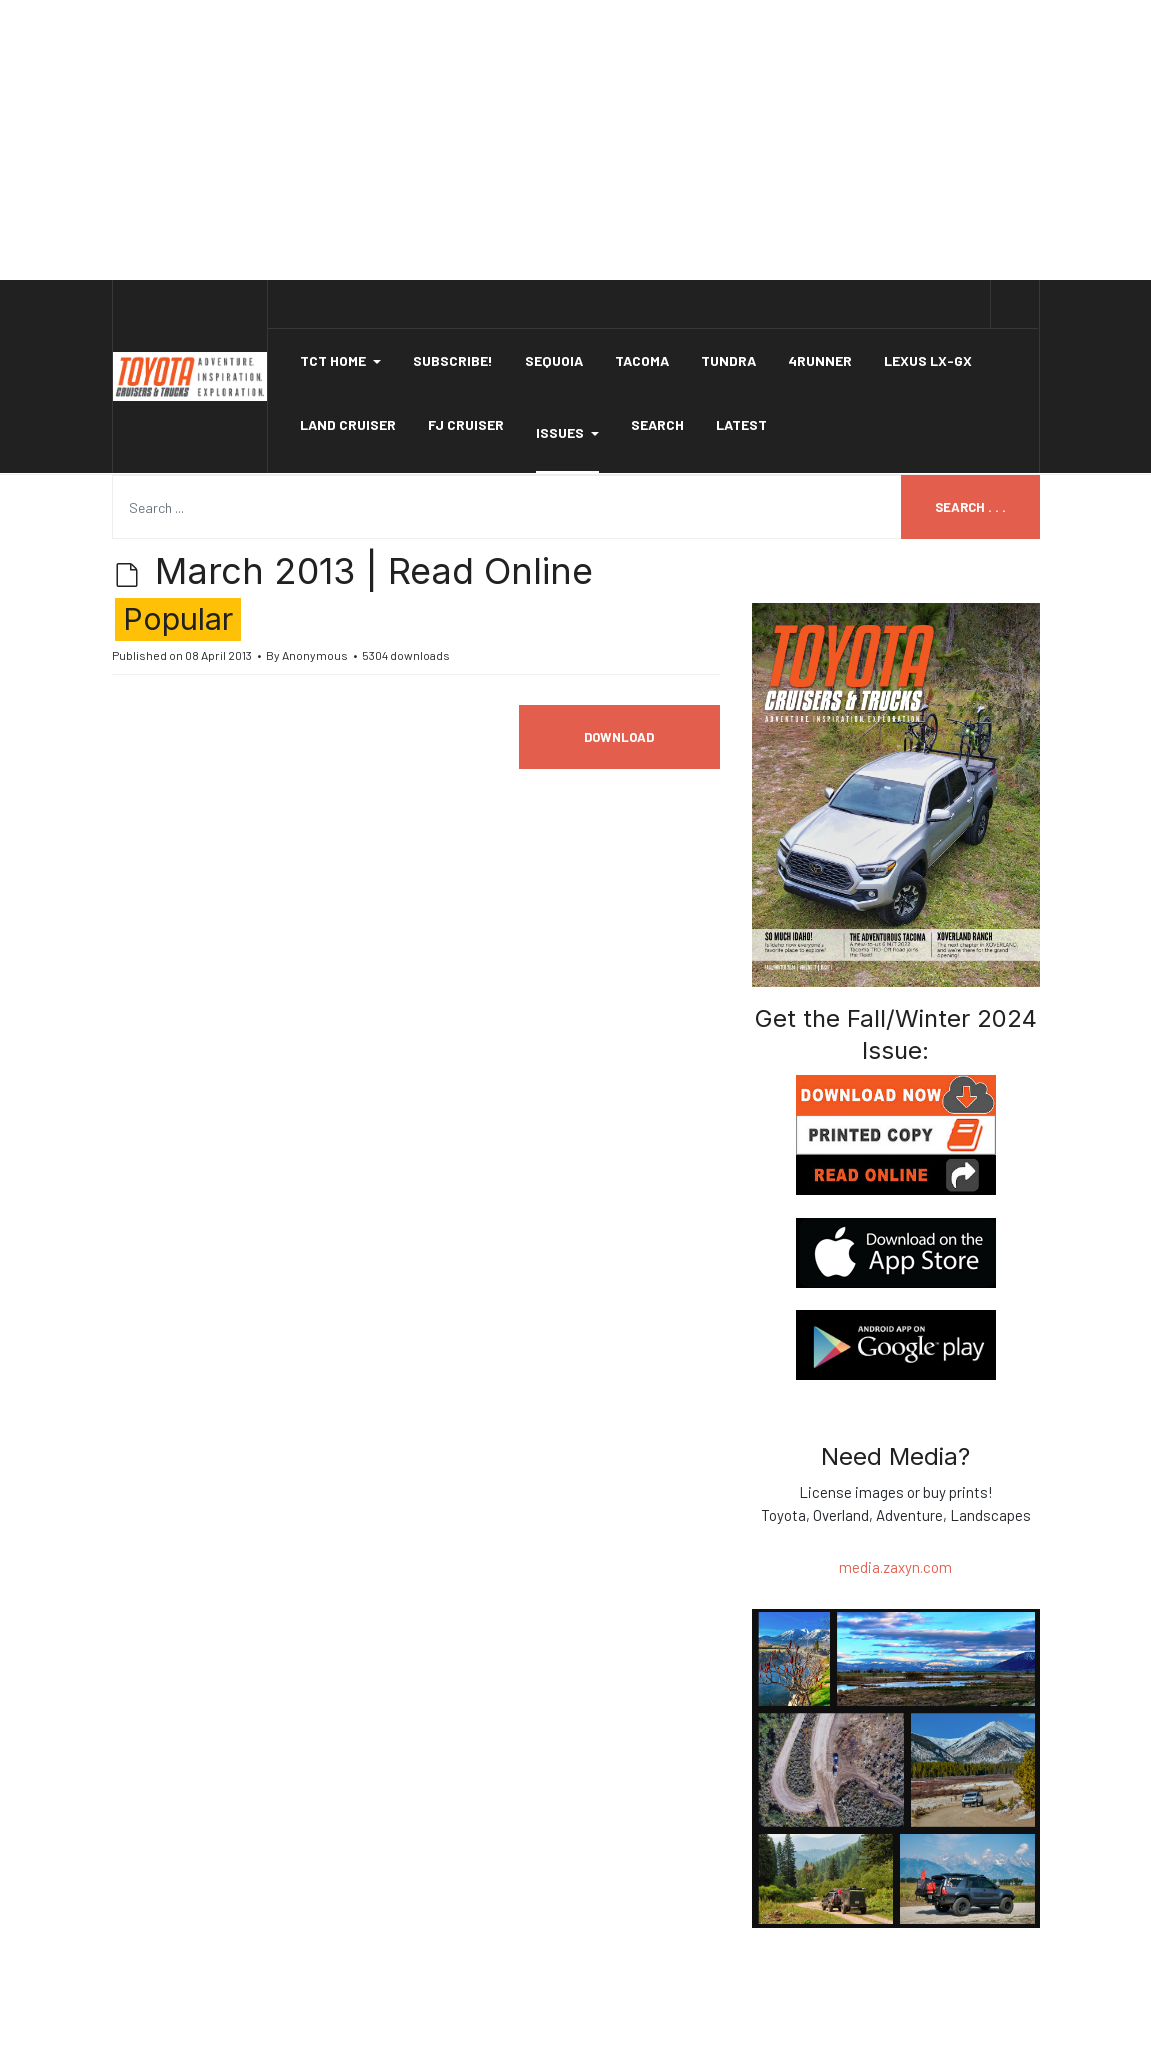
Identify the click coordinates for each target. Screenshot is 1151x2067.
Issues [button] (567, 432)
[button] (340, 361)
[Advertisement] (575, 140)
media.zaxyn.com (895, 1567)
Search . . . (970, 507)
